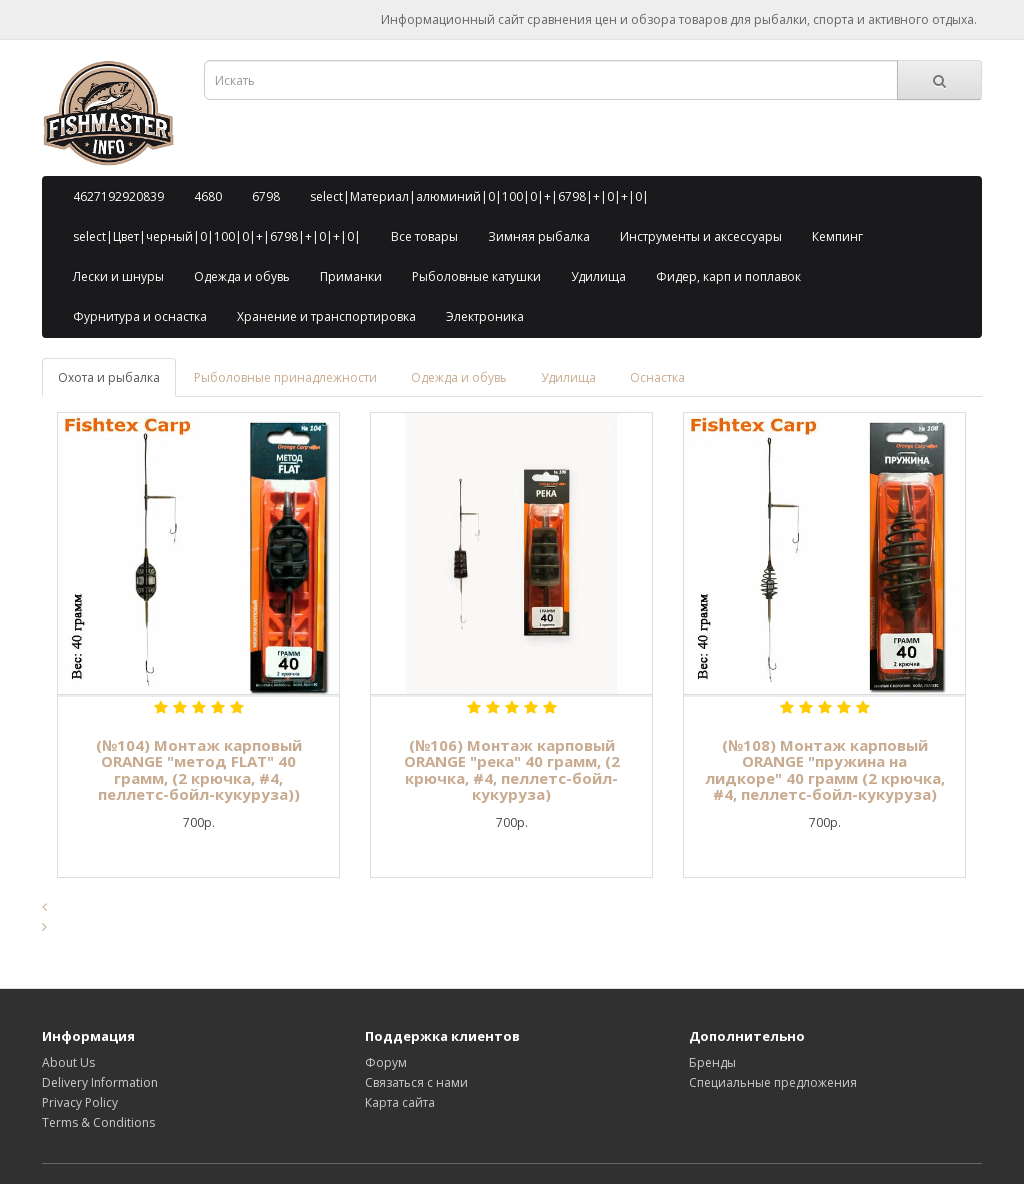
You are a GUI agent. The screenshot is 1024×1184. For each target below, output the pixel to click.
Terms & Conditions (98, 1122)
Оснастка (657, 377)
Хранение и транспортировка (326, 316)
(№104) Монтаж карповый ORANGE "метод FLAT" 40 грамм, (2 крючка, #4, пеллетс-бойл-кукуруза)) (199, 770)
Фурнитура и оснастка (140, 316)
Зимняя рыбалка (539, 236)
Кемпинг (837, 236)
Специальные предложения (773, 1082)
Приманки (351, 276)
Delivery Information (100, 1082)
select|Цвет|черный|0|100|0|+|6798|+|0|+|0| (217, 236)
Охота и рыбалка (109, 377)
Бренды (712, 1062)
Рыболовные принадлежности (285, 377)
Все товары (424, 236)
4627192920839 (118, 196)
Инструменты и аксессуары (701, 236)
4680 (208, 196)
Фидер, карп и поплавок (728, 276)
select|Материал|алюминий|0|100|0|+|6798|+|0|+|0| (479, 196)
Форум (386, 1062)
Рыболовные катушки (476, 276)
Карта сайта (400, 1102)
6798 (266, 196)
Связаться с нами (416, 1082)
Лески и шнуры (118, 276)
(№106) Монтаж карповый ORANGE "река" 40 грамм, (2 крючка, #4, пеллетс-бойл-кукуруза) (512, 770)
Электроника (485, 316)
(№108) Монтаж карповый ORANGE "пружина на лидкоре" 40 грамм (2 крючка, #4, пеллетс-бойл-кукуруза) (825, 770)
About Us (68, 1062)
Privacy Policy (80, 1102)
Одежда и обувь (242, 276)
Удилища (598, 276)
